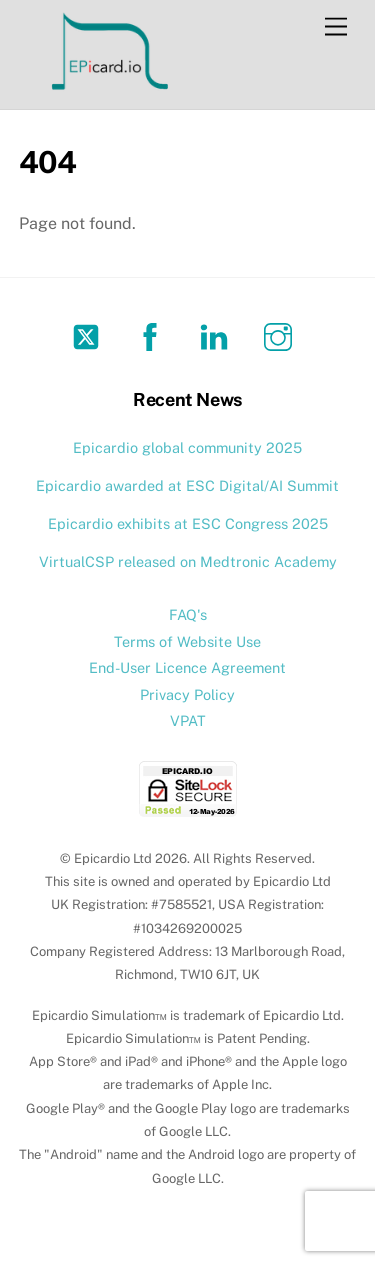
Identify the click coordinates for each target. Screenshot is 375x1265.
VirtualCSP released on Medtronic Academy (188, 561)
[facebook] (153, 335)
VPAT (188, 720)
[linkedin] (217, 335)
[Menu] (336, 27)
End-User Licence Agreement (187, 667)
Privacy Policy (187, 694)
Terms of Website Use (187, 641)
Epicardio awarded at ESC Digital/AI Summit (187, 485)
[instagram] (281, 335)
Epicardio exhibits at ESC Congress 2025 (188, 523)
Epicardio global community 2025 (187, 447)
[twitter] (89, 335)
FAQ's (188, 614)
